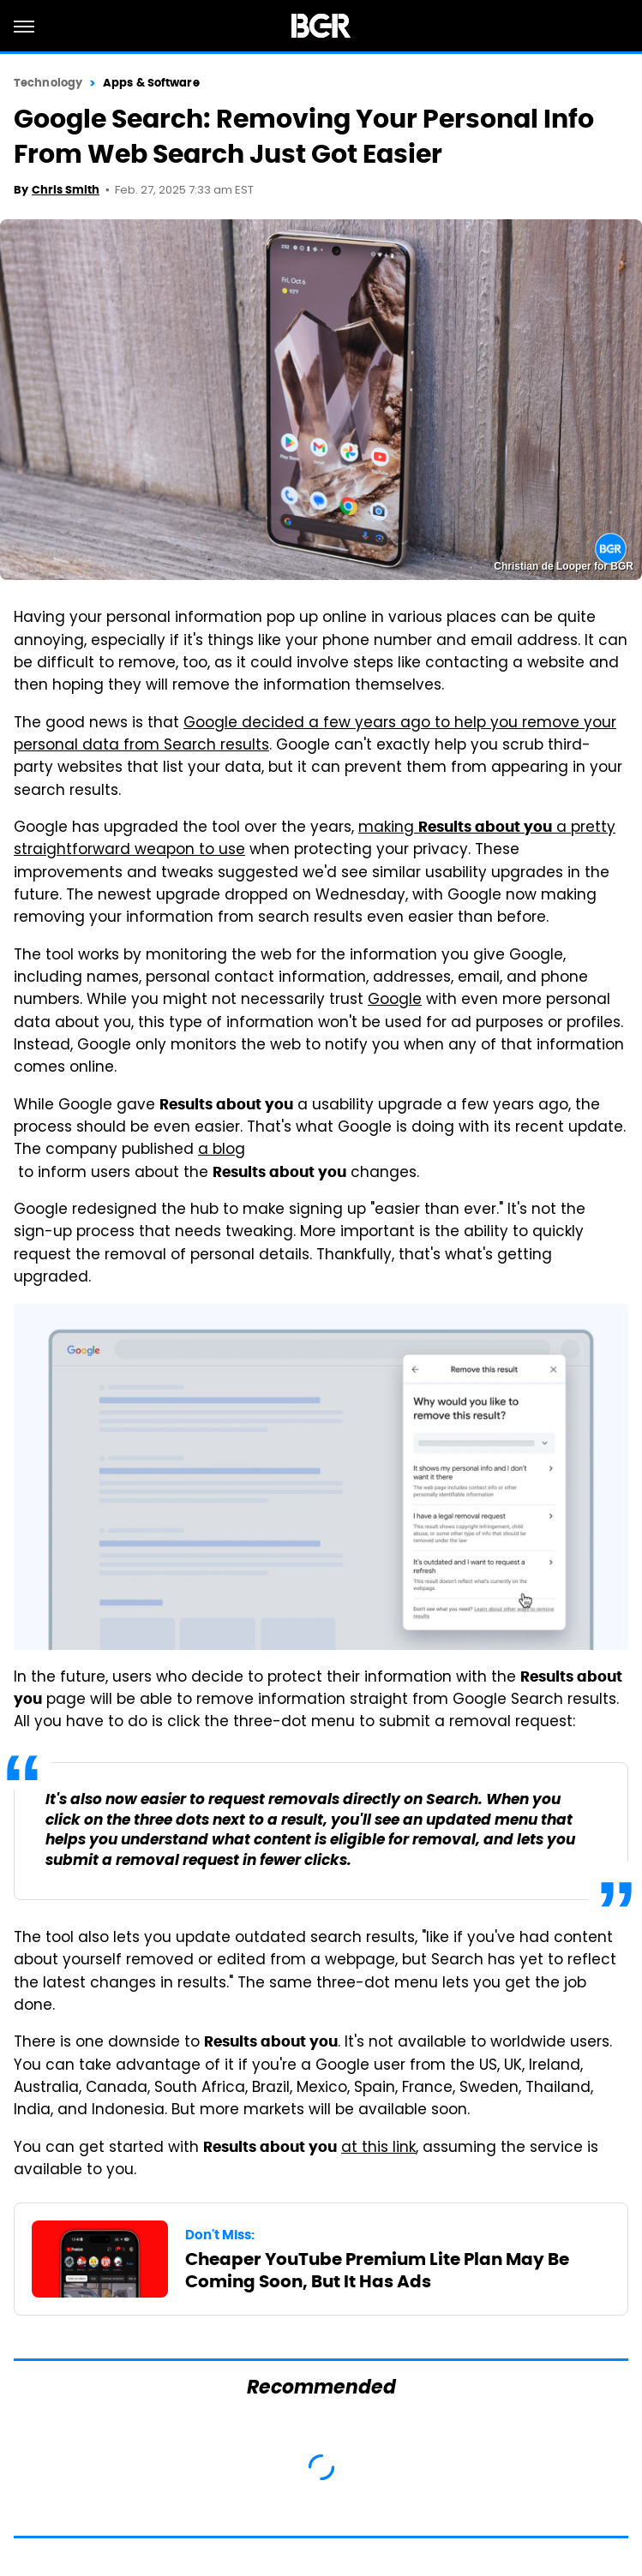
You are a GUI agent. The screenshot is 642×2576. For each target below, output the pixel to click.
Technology (48, 82)
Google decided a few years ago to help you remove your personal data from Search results (315, 735)
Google (395, 1001)
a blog (221, 1150)
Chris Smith (65, 189)
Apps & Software (151, 82)
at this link (378, 2149)
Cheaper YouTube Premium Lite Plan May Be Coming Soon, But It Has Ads (377, 2270)
